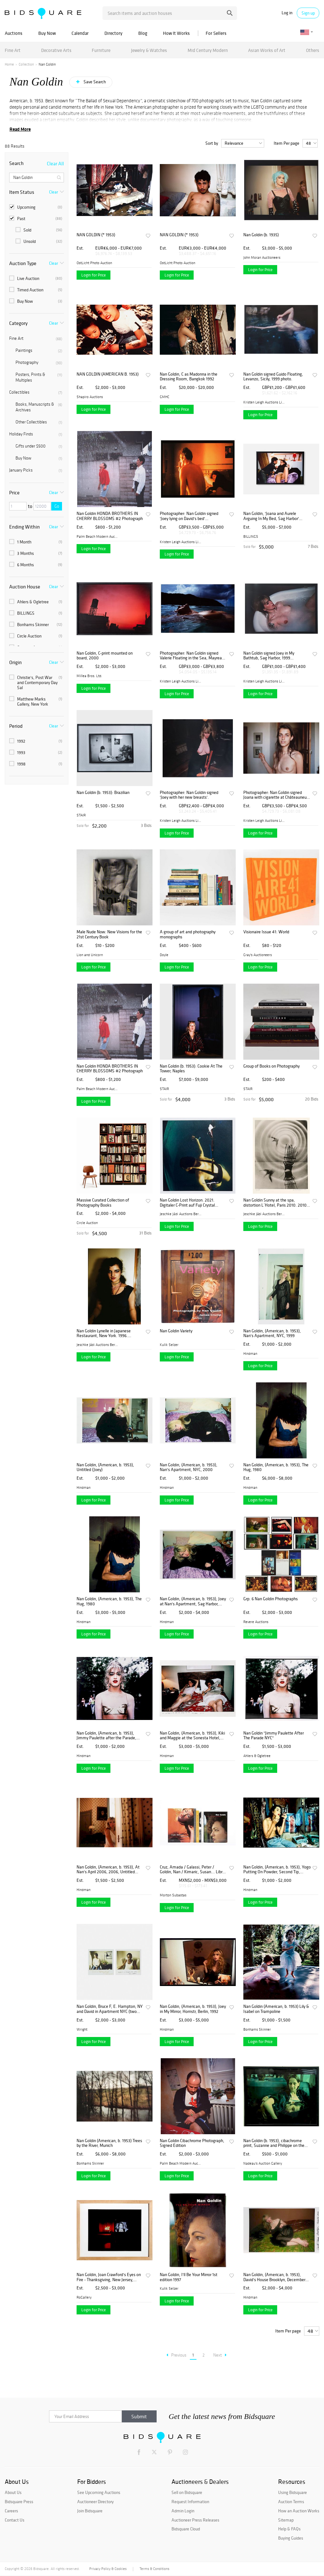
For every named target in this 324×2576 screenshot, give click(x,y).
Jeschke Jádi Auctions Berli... (180, 1214)
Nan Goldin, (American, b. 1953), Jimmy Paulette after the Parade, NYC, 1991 (106, 1736)
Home (9, 64)
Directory (113, 33)
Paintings (39, 350)
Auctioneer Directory (95, 2501)
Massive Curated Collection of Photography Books (103, 1203)
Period (15, 726)
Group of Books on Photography (271, 1066)
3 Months (35, 553)
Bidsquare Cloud (185, 2529)
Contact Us (14, 2520)
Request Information (190, 2501)
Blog (142, 33)
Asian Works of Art (266, 50)
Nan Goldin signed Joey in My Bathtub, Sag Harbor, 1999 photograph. (268, 656)
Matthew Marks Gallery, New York (35, 701)
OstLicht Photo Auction (94, 263)
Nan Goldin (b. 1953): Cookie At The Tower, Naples (191, 1069)
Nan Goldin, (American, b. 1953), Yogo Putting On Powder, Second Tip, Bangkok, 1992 (277, 1870)
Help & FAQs (289, 2529)
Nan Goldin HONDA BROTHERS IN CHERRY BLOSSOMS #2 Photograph (110, 516)
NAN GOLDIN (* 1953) (96, 234)
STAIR (81, 815)
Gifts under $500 (39, 446)
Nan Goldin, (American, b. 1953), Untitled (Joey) (105, 1467)
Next (220, 2355)
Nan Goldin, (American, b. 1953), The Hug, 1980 (275, 1467)
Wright (82, 2029)
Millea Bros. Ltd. (89, 676)
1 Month (35, 541)
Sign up (308, 13)
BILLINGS (35, 613)
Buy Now (47, 33)
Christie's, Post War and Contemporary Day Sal (35, 682)
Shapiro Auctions (90, 397)
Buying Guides (290, 2538)
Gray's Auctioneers (257, 955)
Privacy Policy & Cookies (108, 2568)
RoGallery (84, 2297)
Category (18, 323)
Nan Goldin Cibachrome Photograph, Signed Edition (192, 2143)
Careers (11, 2511)
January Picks (35, 470)
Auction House (24, 586)
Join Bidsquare (90, 2511)
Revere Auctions (255, 1622)
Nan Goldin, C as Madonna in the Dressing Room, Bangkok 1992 (188, 377)
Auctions (13, 33)
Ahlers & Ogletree (35, 601)
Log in (287, 12)
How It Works (176, 33)
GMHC (164, 397)
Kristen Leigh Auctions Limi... (264, 402)
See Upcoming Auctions (98, 2492)
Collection (26, 64)
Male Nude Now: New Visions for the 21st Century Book (109, 934)
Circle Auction (35, 635)
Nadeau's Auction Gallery (262, 2163)
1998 (35, 763)
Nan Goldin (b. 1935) (261, 234)
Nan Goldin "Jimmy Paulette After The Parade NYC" (273, 1736)
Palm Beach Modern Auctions (97, 536)
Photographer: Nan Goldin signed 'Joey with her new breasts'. (189, 795)
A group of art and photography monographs (187, 934)
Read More (20, 129)
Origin (15, 662)
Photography (39, 362)
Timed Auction (35, 289)
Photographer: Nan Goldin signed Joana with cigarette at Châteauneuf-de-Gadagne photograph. (276, 795)
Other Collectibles (39, 422)
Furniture (101, 50)
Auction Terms (291, 2501)
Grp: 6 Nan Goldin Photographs (270, 1598)
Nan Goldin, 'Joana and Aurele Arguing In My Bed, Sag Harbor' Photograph (271, 516)
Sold (39, 229)
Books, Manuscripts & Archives (39, 407)
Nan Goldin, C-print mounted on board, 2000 (105, 656)
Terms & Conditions (154, 2568)
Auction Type (22, 263)
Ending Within (24, 526)
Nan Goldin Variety (176, 1331)
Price (14, 492)
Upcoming (35, 207)
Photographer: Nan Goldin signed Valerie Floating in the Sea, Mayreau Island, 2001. (192, 656)
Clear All (55, 163)
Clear (53, 192)
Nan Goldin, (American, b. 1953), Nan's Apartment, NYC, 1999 (272, 1333)
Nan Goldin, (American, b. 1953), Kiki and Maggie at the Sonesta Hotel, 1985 (192, 1736)
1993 (35, 752)
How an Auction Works (298, 2511)
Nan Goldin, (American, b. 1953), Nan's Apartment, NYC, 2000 (188, 1467)
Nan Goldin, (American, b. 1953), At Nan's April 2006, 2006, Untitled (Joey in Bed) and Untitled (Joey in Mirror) (108, 1870)
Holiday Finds (35, 434)
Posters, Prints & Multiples (39, 377)
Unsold (39, 241)
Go (56, 506)
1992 (35, 741)
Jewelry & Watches (149, 50)
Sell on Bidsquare (186, 2492)
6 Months (35, 564)
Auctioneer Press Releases (195, 2520)
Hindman (250, 1353)
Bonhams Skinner (35, 624)
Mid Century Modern (208, 50)
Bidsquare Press (19, 2501)
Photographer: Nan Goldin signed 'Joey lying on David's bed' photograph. (189, 516)
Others (312, 50)
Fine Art (13, 50)
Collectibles (35, 392)
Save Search (94, 82)
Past (35, 218)
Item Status (21, 192)
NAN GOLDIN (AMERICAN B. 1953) (108, 374)
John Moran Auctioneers (261, 257)
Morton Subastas (173, 1895)
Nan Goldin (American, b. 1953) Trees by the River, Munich (109, 2143)
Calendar (80, 33)
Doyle (164, 955)
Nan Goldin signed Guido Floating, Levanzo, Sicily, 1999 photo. (273, 377)
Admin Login (182, 2511)
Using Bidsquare (292, 2492)
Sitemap (286, 2520)
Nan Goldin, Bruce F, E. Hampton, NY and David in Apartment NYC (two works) (110, 2009)
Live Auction (35, 278)
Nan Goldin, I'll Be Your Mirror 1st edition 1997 (188, 2277)
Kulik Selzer (169, 1344)
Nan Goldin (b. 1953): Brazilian (103, 792)
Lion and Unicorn (90, 955)
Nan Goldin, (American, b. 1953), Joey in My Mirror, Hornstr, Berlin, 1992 (193, 2009)
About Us (13, 2492)
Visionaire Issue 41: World (266, 932)
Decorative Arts (56, 50)
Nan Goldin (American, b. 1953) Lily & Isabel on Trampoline (276, 2009)
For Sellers (216, 33)
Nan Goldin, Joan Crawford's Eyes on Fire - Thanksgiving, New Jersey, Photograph (109, 2277)
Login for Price (93, 275)
